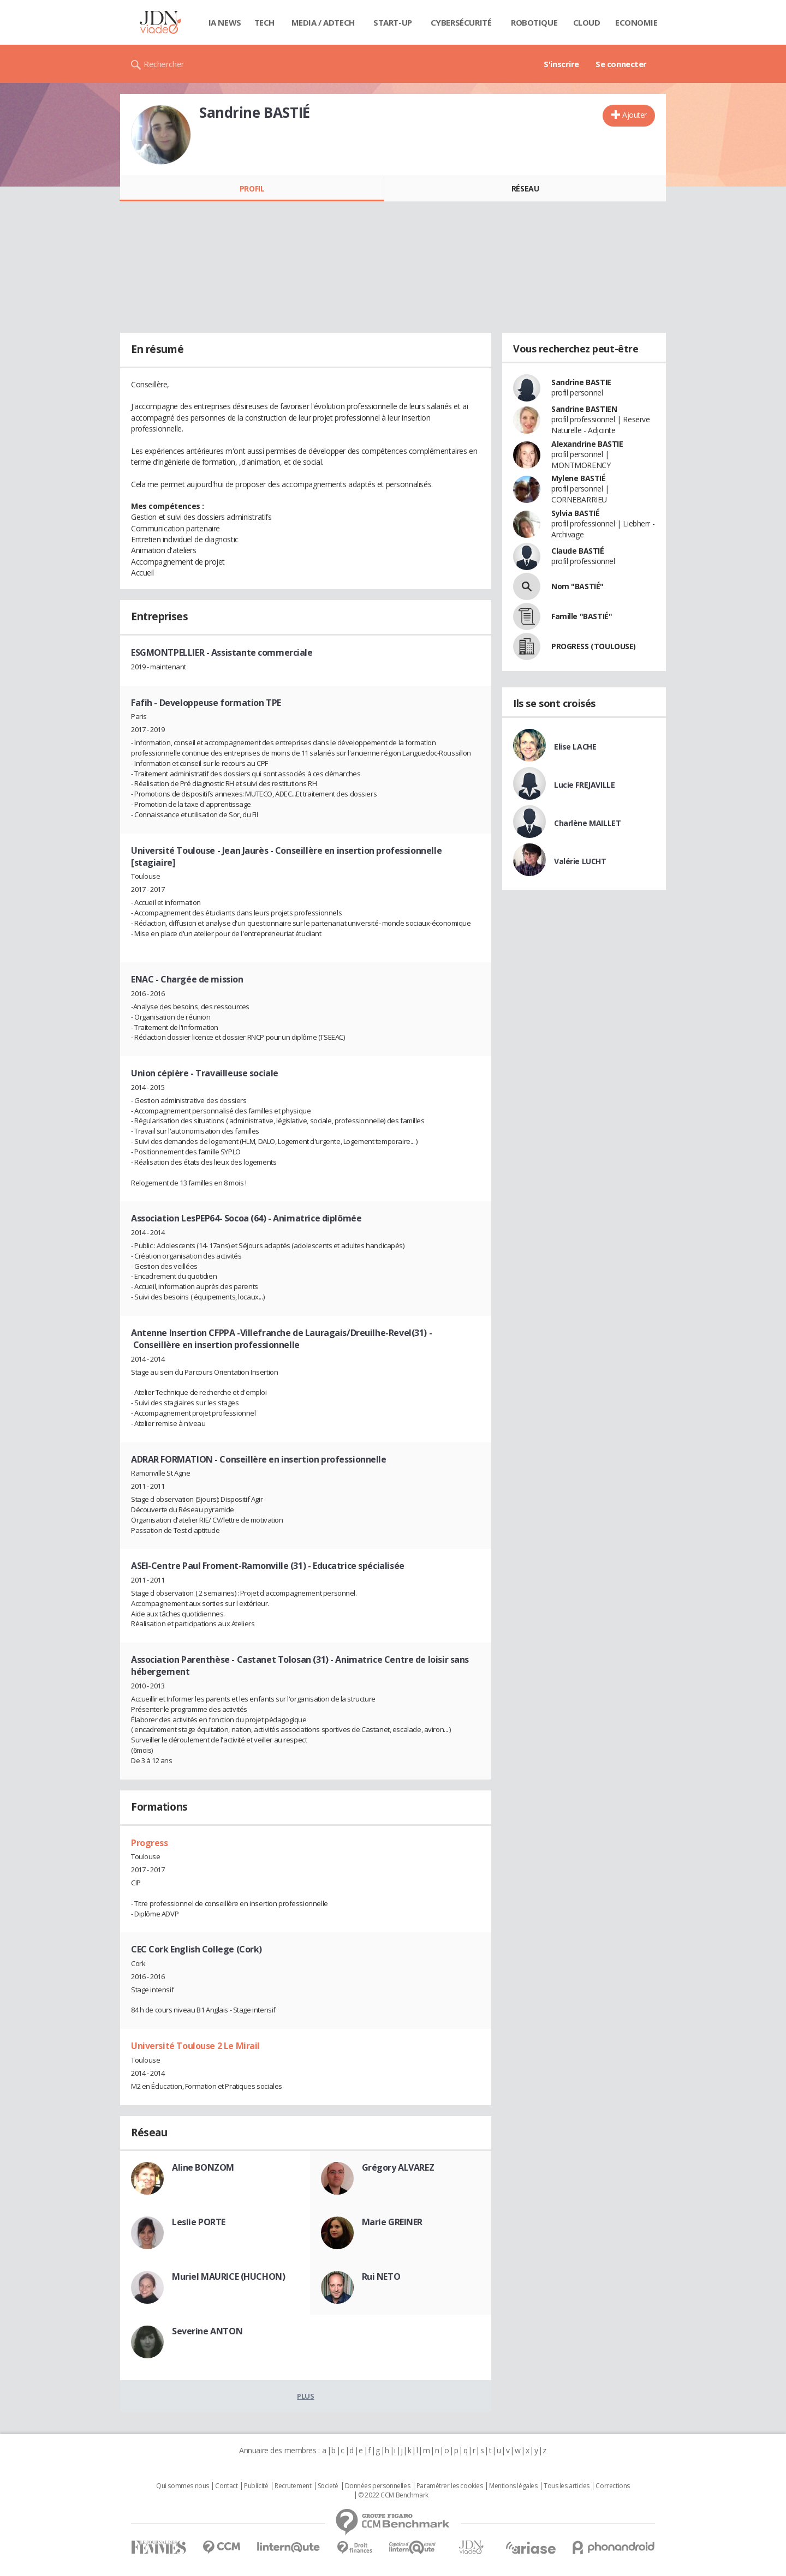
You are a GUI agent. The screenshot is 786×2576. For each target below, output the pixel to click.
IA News (225, 22)
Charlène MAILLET (587, 823)
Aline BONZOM (203, 2167)
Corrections (612, 2486)
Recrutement (293, 2486)
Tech (264, 22)
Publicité (256, 2486)
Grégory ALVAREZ (398, 2167)
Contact (226, 2486)
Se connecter (621, 63)
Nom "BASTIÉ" (577, 586)
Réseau (525, 188)
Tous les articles (567, 2486)
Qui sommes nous (182, 2486)
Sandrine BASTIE (581, 382)
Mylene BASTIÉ (578, 478)
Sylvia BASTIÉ (575, 513)
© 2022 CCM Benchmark (393, 2495)
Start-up (392, 22)
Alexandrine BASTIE (587, 444)
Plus (305, 2396)
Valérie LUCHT (580, 861)
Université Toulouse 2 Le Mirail (195, 2046)
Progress (149, 1843)
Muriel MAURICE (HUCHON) (228, 2277)
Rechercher (164, 63)
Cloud (586, 22)
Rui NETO (381, 2277)
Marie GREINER (392, 2222)
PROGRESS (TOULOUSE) (593, 646)
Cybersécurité (461, 22)
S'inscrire (561, 63)
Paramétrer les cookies (449, 2486)
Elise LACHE (575, 746)
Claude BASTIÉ (577, 551)
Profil (252, 188)
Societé (328, 2486)
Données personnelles (377, 2486)
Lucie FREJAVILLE (584, 785)
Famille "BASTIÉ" (581, 616)
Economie (636, 22)
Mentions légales (513, 2486)
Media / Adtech (323, 22)
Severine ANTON (207, 2331)
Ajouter (634, 115)
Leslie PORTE (198, 2222)
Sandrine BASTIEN (584, 409)
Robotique (534, 22)
